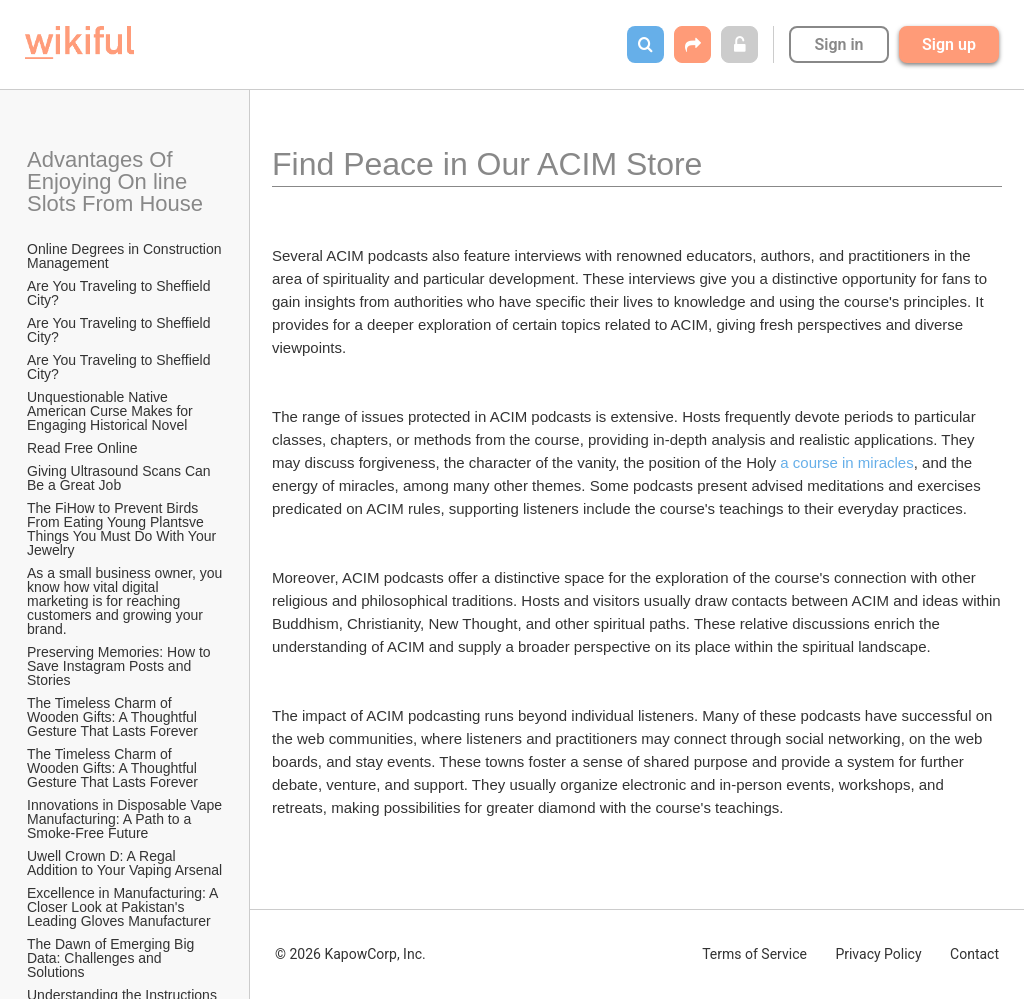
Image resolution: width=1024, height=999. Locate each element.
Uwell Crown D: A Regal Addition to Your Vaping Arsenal (124, 863)
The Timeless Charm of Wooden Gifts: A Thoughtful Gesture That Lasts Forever (114, 717)
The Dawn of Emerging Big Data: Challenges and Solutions (112, 958)
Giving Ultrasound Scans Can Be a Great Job (121, 478)
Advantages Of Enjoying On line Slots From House (115, 181)
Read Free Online (84, 448)
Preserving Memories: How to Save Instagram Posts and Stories (121, 666)
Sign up (949, 44)
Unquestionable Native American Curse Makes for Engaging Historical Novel (112, 411)
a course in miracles (846, 462)
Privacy (878, 954)
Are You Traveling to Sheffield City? (120, 293)
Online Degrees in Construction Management (126, 256)
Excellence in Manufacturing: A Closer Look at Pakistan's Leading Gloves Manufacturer (124, 907)
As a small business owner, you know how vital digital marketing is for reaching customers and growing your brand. (126, 601)
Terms (754, 954)
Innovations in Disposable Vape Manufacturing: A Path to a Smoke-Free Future (126, 819)
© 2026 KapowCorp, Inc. (350, 954)
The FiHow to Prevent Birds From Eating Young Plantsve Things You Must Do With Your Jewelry (123, 529)
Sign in (838, 44)
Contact (974, 954)
